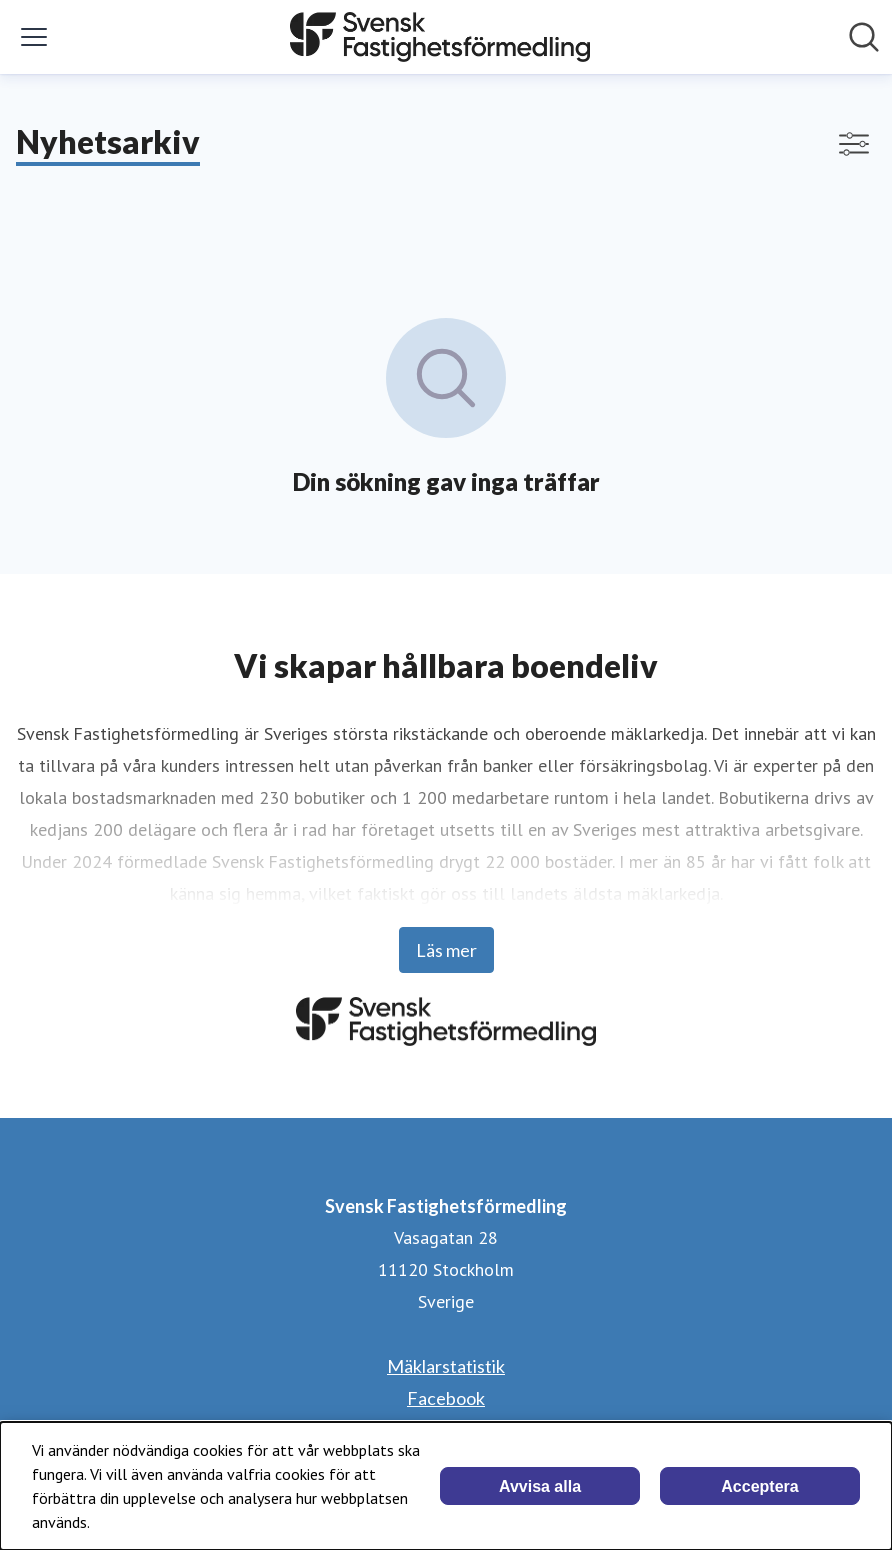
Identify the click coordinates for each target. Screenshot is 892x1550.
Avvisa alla (540, 1486)
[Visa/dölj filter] (854, 144)
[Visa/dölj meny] (34, 37)
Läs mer (446, 950)
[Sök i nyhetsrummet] (864, 37)
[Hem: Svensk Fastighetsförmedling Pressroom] (440, 37)
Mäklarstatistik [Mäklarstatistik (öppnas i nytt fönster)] (446, 1366)
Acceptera (759, 1486)
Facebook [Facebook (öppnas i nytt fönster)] (446, 1398)
